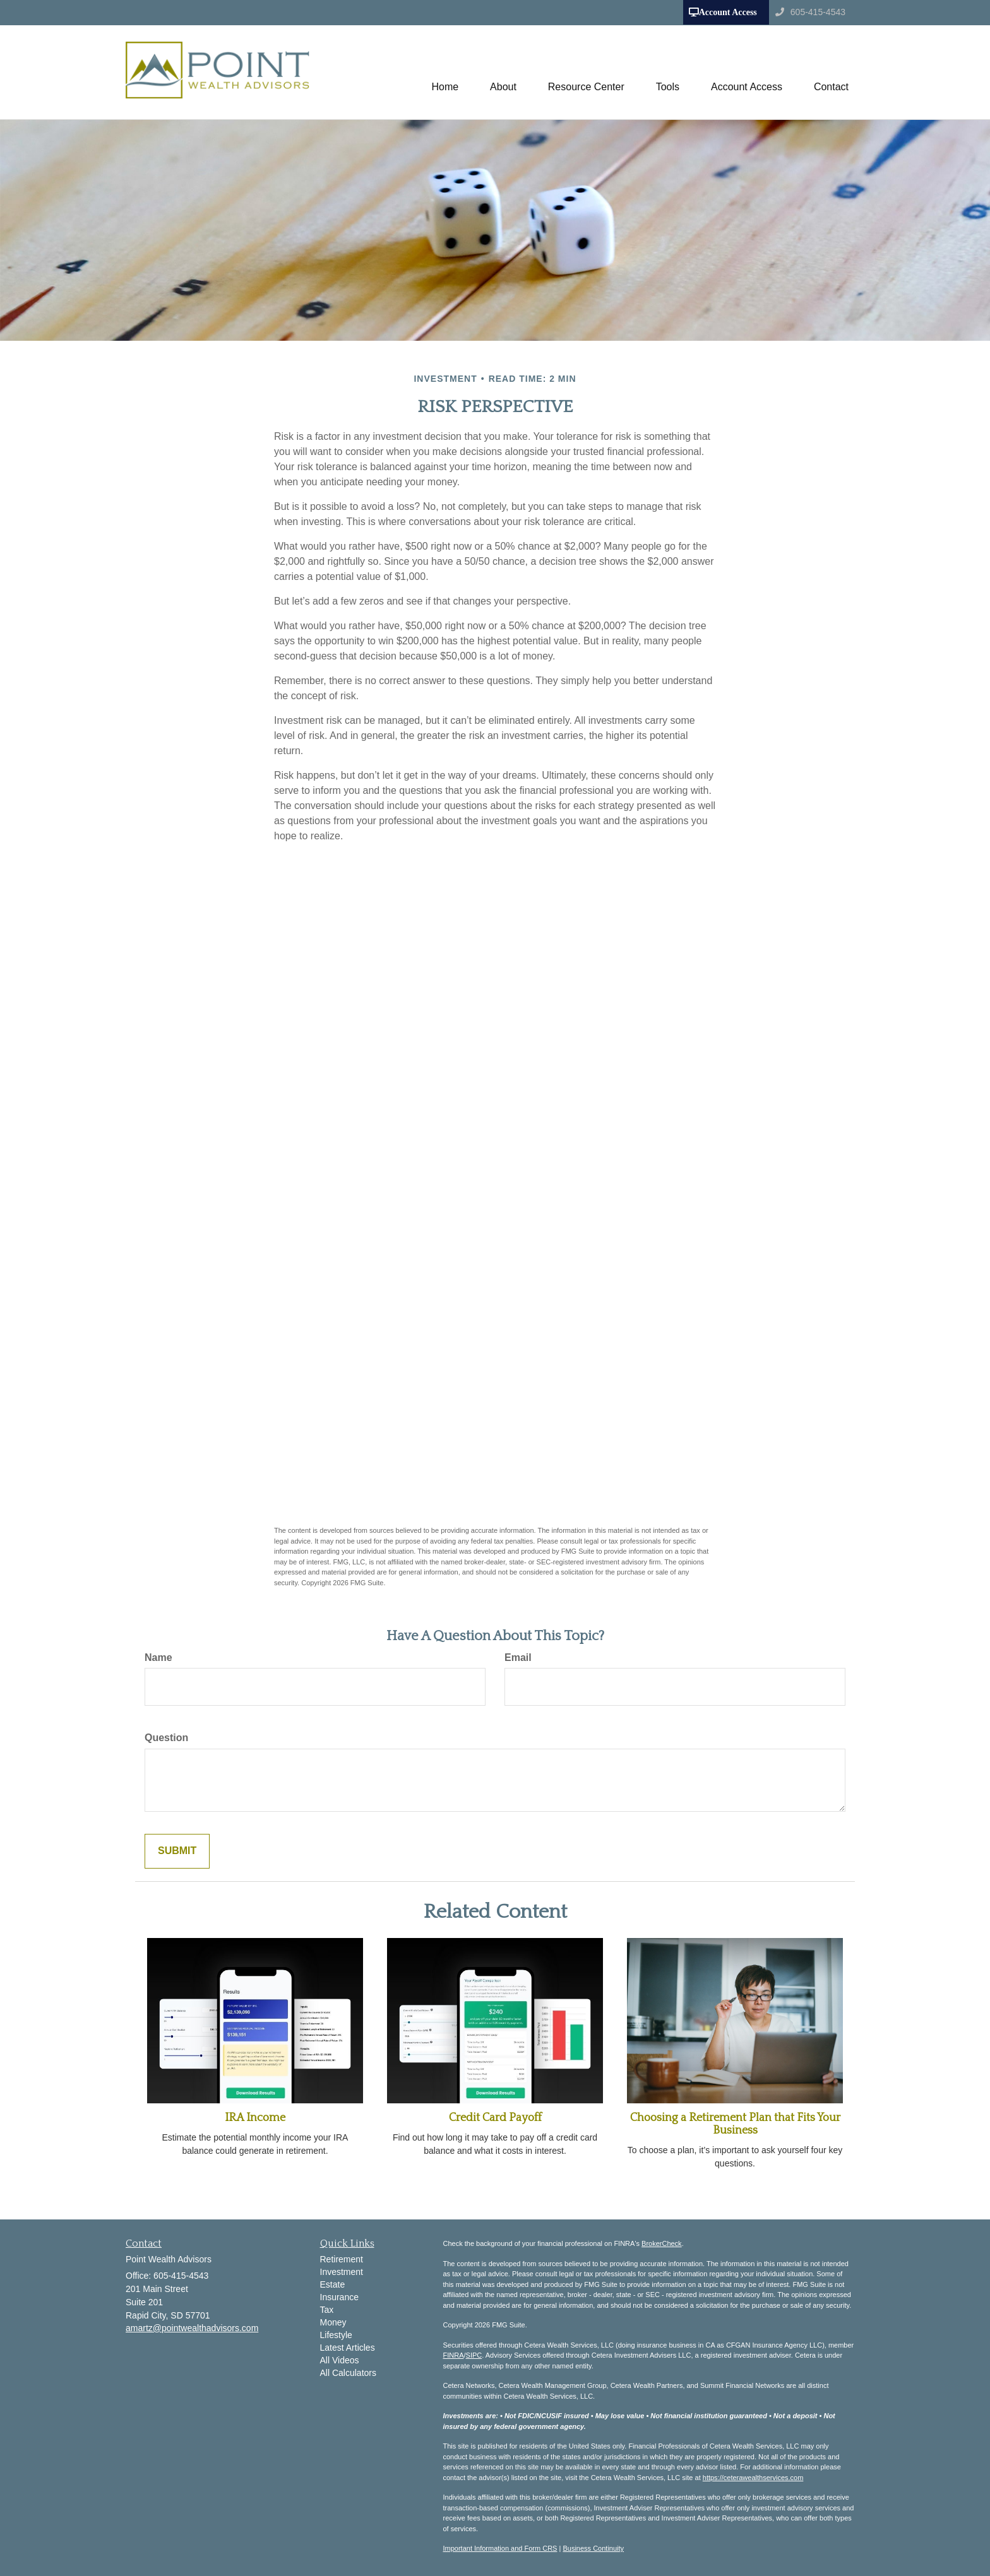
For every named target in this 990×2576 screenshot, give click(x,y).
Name (158, 1657)
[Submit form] (177, 1851)
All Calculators (348, 2373)
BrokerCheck (661, 2243)
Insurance (339, 2297)
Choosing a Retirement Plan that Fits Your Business (735, 2124)
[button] (503, 71)
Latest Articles (347, 2348)
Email (518, 1657)
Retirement (341, 2259)
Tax (327, 2310)
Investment (341, 2272)
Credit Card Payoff (495, 2118)
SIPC (474, 2355)
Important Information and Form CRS (500, 2548)
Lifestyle (336, 2335)
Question (166, 1737)
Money (333, 2322)
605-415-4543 (810, 12)
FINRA (453, 2355)
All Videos (339, 2360)
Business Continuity (593, 2548)
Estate (332, 2284)
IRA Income (255, 2118)
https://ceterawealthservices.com (753, 2477)
